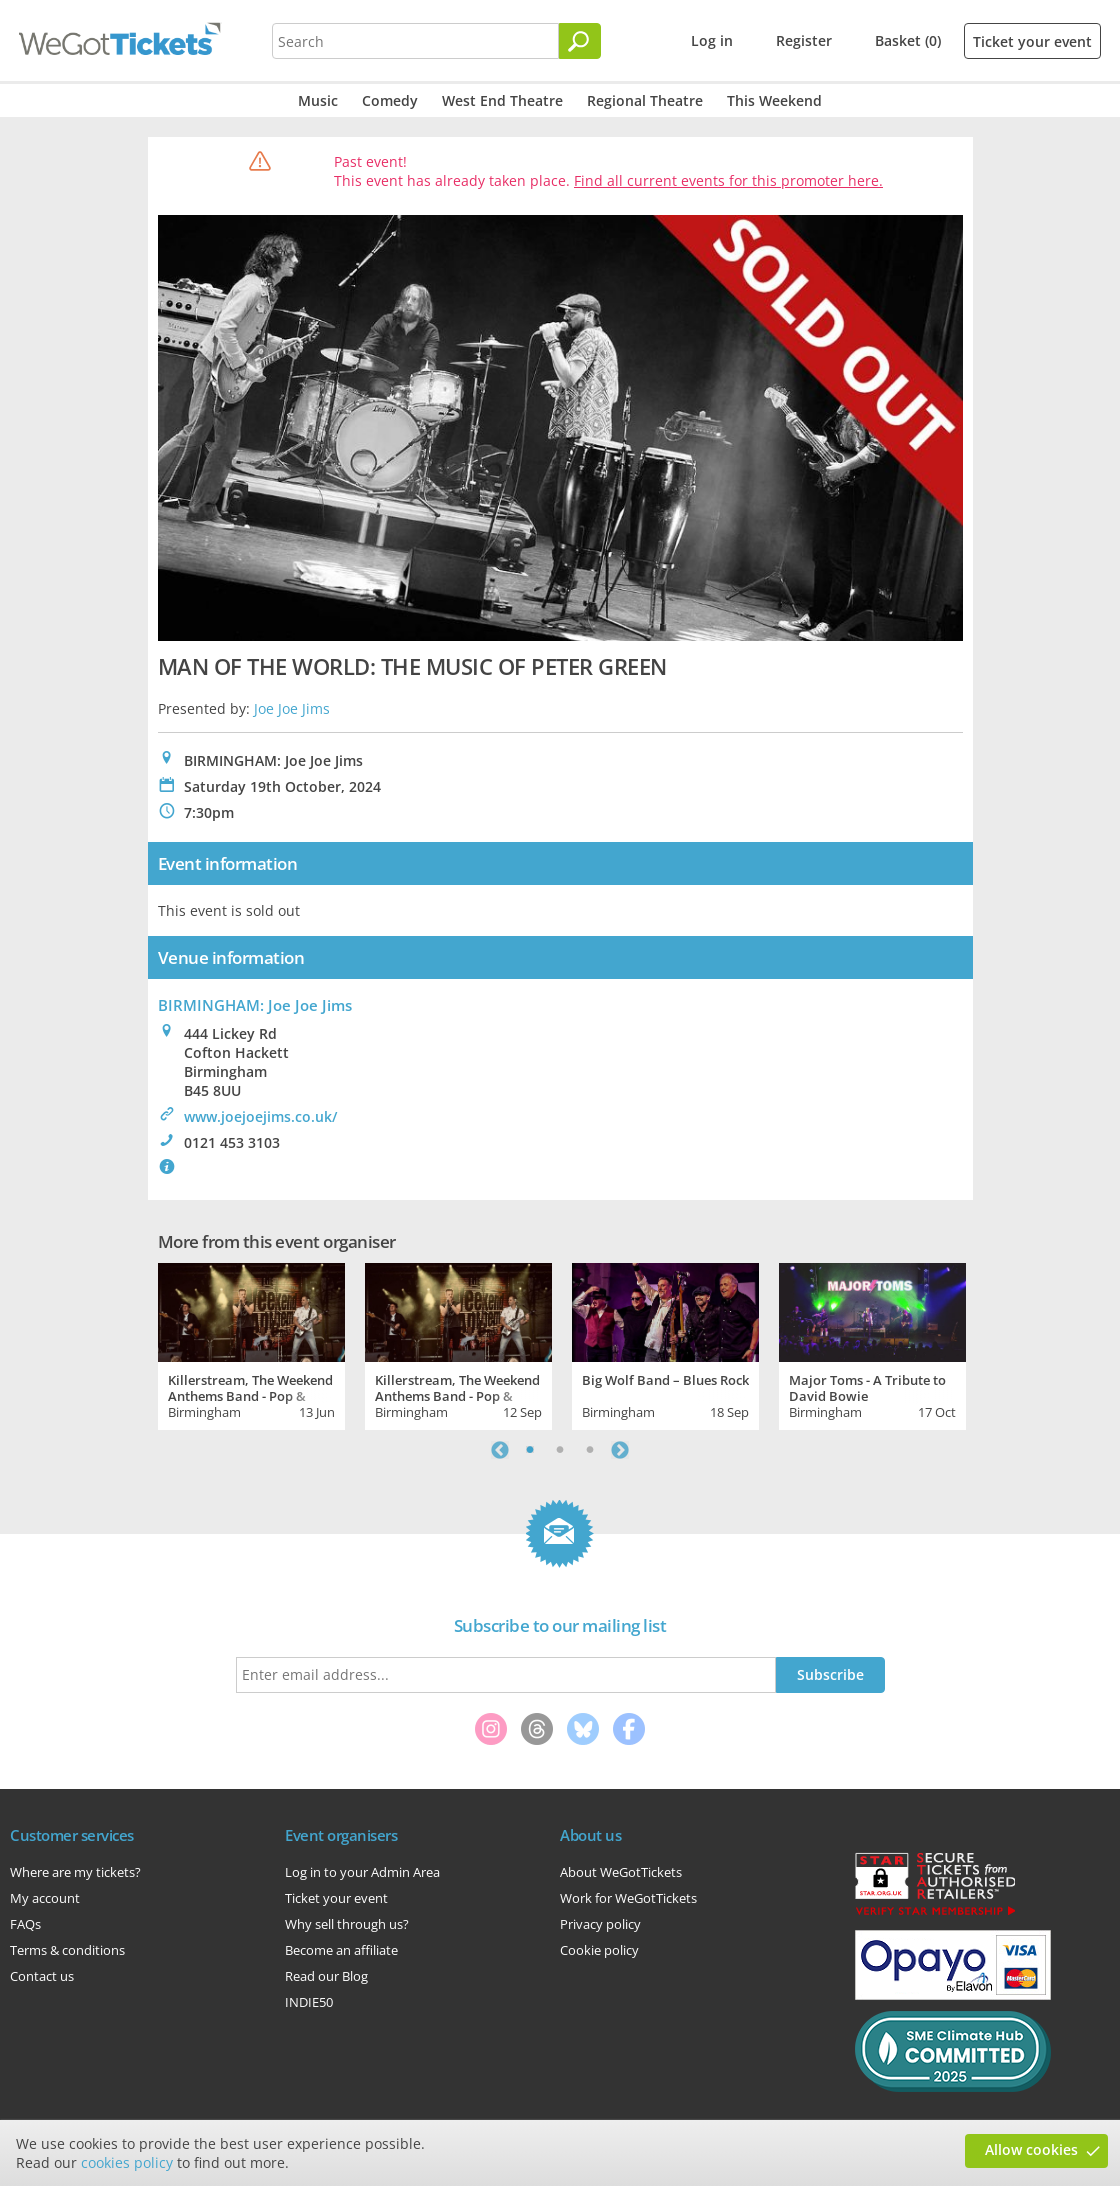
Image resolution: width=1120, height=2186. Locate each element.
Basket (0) (908, 40)
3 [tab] (590, 1450)
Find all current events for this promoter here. (728, 180)
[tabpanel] (251, 1344)
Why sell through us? (347, 1924)
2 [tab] (560, 1450)
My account (45, 1898)
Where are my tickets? (75, 1872)
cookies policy (127, 2162)
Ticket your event (1032, 41)
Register (804, 40)
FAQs (25, 1924)
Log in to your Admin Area (362, 1872)
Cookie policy (599, 1950)
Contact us (42, 1976)
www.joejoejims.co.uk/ (260, 1116)
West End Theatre (502, 100)
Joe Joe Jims (292, 708)
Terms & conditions (67, 1950)
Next (620, 1450)
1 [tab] (530, 1450)
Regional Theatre (645, 100)
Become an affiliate (341, 1950)
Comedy (390, 100)
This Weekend (774, 100)
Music (318, 100)
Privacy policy (600, 1924)
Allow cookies (1031, 2149)
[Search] (580, 41)
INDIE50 (309, 2002)
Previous (500, 1450)
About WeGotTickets (621, 1872)
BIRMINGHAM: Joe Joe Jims (255, 1005)
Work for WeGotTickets (628, 1898)
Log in (712, 40)
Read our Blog (326, 1976)
